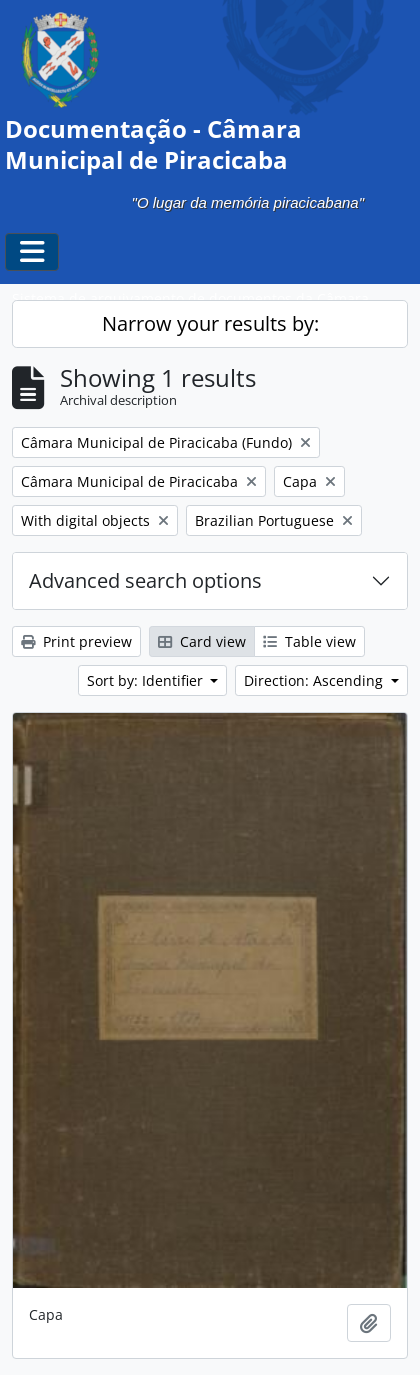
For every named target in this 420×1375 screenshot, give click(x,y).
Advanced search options (145, 580)
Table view (309, 641)
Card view (202, 641)
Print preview (76, 641)
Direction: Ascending (315, 680)
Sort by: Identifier (147, 680)
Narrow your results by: (210, 323)
